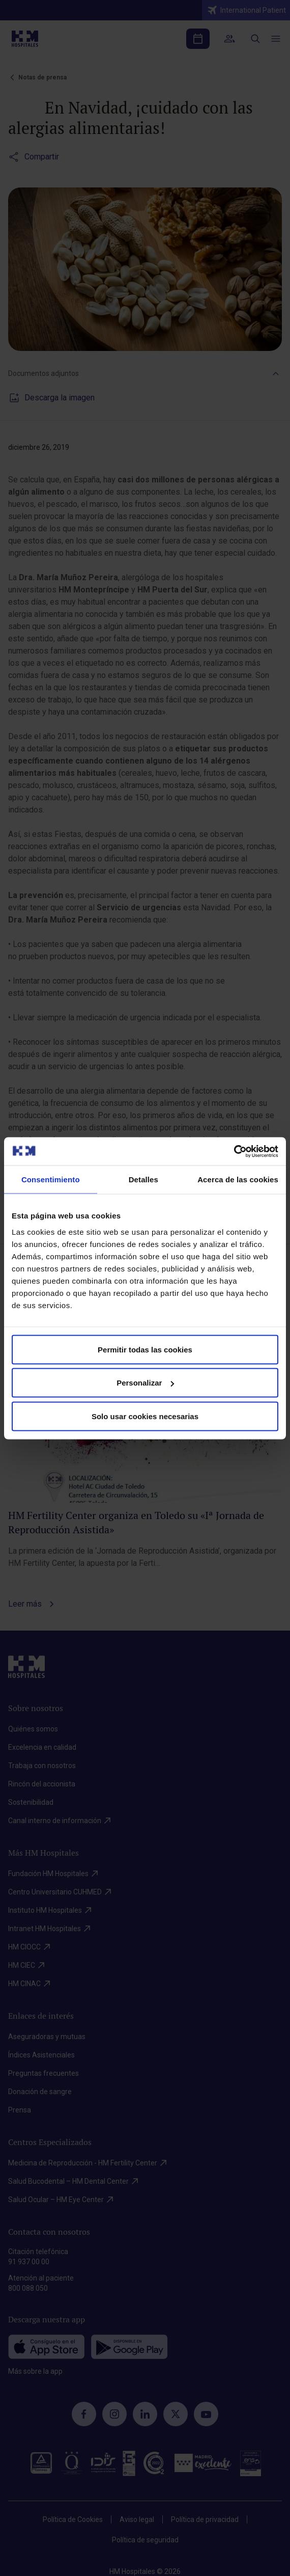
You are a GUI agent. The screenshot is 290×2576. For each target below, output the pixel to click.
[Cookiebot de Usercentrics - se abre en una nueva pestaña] (233, 1151)
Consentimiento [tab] (50, 1179)
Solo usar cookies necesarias (145, 1416)
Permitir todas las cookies (145, 1349)
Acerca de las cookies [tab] (237, 1179)
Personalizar (145, 1382)
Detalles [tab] (143, 1179)
